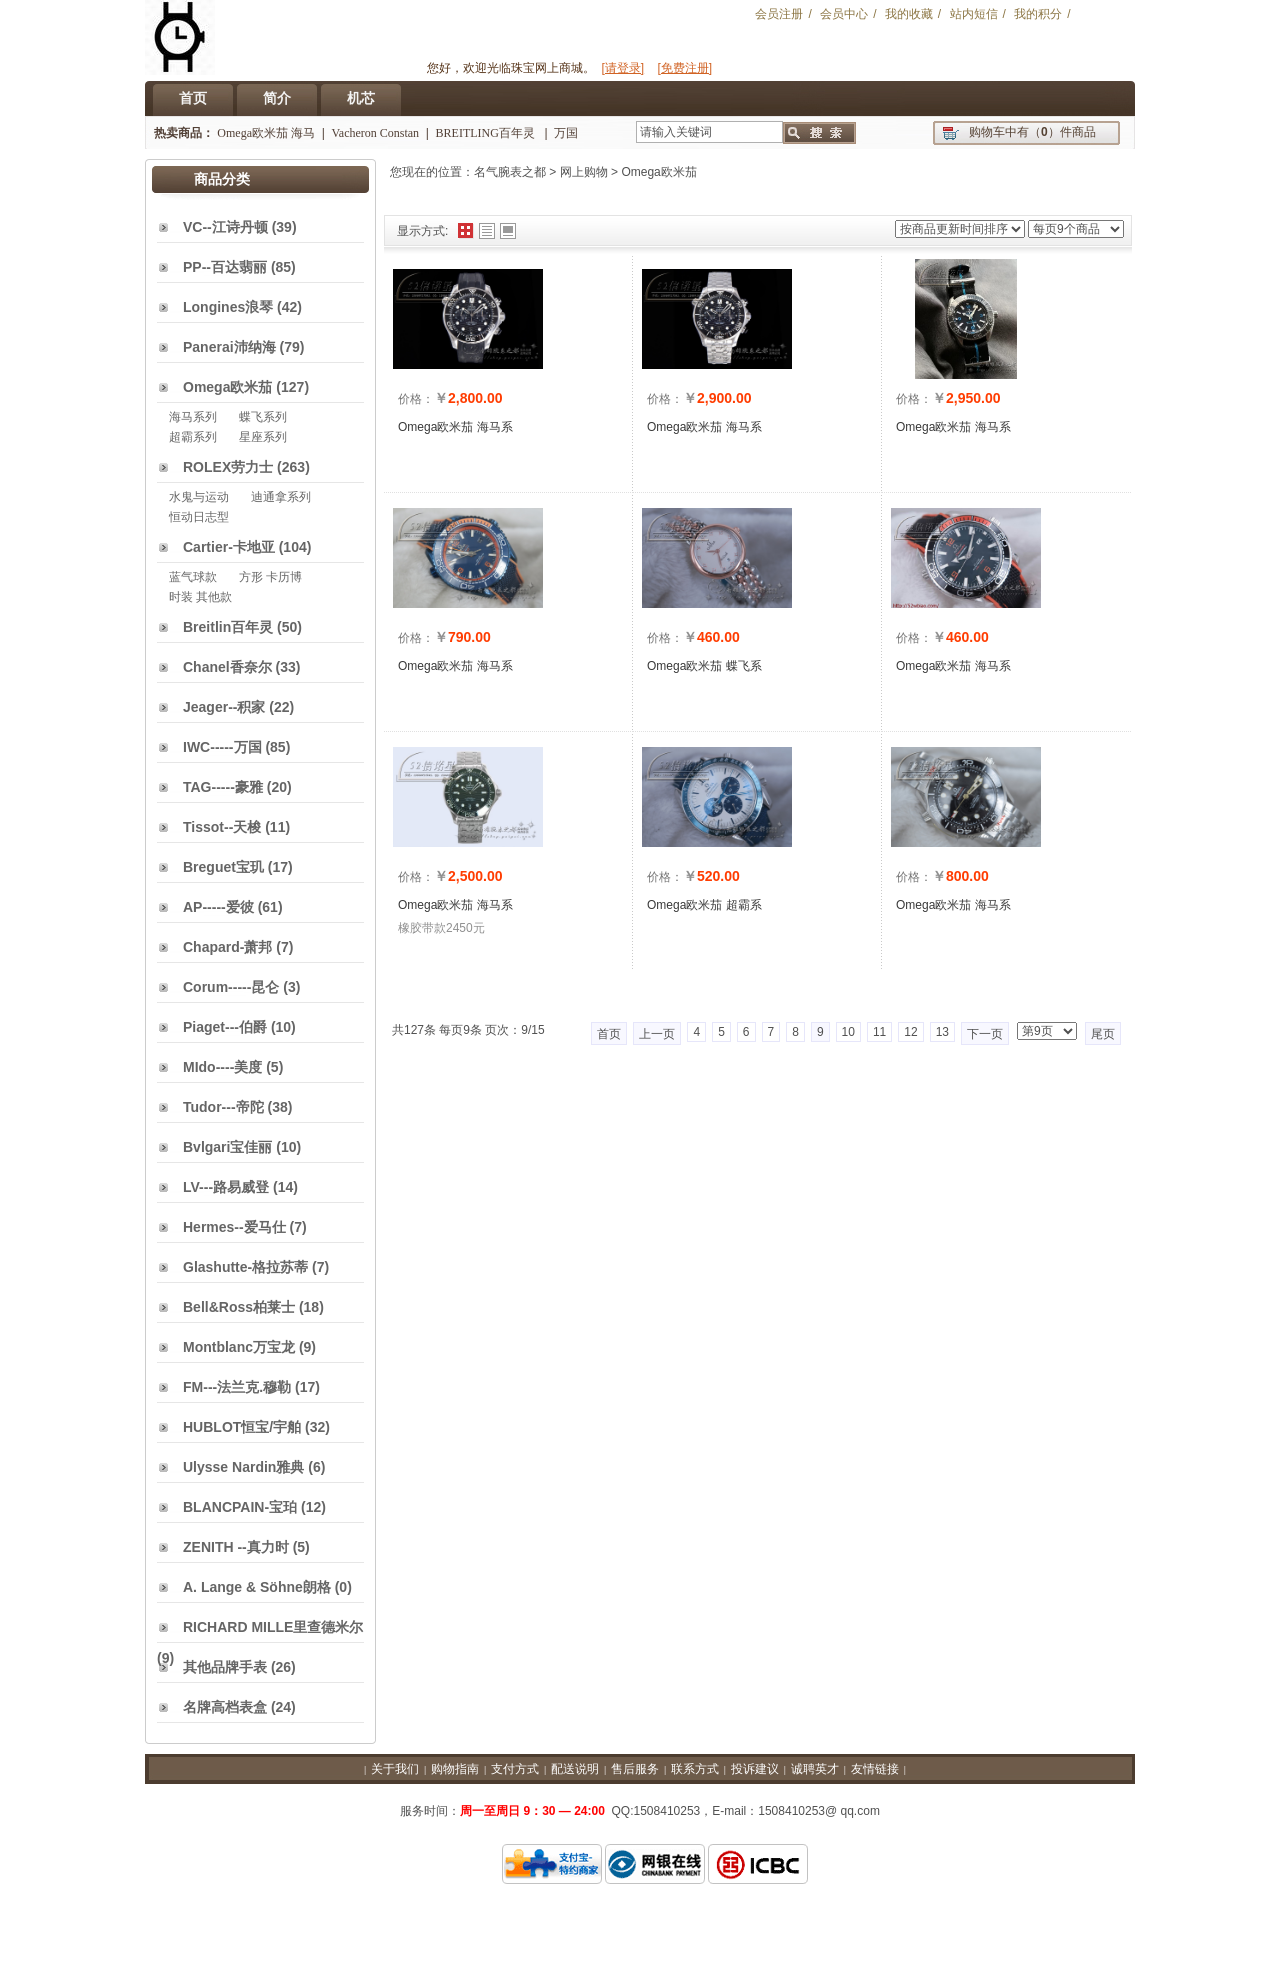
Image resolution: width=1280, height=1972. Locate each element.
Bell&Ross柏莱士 (239, 1307)
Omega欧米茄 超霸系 (704, 905)
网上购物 (584, 172)
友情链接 (875, 1769)
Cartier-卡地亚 (229, 547)
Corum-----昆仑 (231, 987)
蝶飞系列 (263, 417)
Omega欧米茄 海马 (266, 133)
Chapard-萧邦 (227, 947)
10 (848, 1032)
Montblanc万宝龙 (239, 1347)
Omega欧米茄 (658, 172)
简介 (277, 98)
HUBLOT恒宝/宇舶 (242, 1427)
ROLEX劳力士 (228, 467)
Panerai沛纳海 (229, 347)
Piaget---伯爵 (225, 1027)
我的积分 (1038, 14)
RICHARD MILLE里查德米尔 (273, 1627)
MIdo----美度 (222, 1067)
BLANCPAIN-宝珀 (240, 1507)
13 (942, 1032)
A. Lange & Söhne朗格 (257, 1587)
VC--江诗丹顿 (225, 227)
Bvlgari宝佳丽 (227, 1147)
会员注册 (779, 14)
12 (910, 1032)
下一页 (985, 1034)
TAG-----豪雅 (223, 787)
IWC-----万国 (222, 747)
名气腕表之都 (510, 172)
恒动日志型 (199, 517)
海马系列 (193, 417)
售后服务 (635, 1769)
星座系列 (263, 437)
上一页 (657, 1034)
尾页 (1103, 1034)
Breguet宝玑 (223, 867)
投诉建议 (755, 1769)
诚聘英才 (815, 1769)
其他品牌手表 (225, 1667)
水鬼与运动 (199, 497)
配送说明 (575, 1769)
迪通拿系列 (281, 497)
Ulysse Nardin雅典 (243, 1467)
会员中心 (844, 14)
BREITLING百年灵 (487, 133)
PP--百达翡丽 (225, 267)
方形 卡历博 (270, 577)
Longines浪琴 (228, 307)
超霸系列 (193, 437)
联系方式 (695, 1769)
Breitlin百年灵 (228, 627)
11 (879, 1032)
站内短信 (974, 14)
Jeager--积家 (224, 707)
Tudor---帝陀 (223, 1107)
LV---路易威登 (226, 1187)
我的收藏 (909, 14)
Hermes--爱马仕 (234, 1227)
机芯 (361, 98)
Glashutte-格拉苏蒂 (245, 1267)
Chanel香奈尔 (227, 667)
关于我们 (395, 1769)
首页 (193, 98)
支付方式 (515, 1769)
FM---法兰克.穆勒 (237, 1387)
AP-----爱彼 (218, 907)
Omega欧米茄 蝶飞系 (704, 666)
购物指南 (455, 1769)
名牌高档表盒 (225, 1707)
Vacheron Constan (375, 133)
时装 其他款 (200, 597)
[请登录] (622, 68)
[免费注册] (685, 68)
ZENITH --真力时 (236, 1547)
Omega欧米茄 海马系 (455, 427)
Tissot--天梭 (222, 827)
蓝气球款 (193, 577)
